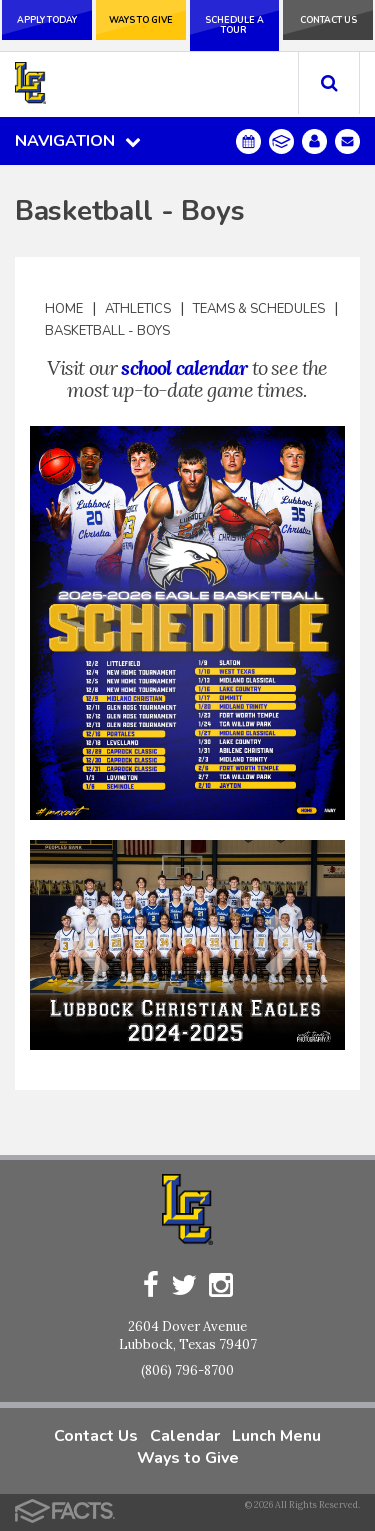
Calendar (185, 1436)
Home (64, 309)
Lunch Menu (276, 1436)
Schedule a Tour (234, 25)
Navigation (78, 141)
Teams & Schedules (259, 309)
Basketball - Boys (107, 331)
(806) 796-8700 (187, 1370)
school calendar (184, 367)
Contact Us (328, 20)
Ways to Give (141, 20)
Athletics (138, 309)
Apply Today (47, 20)
